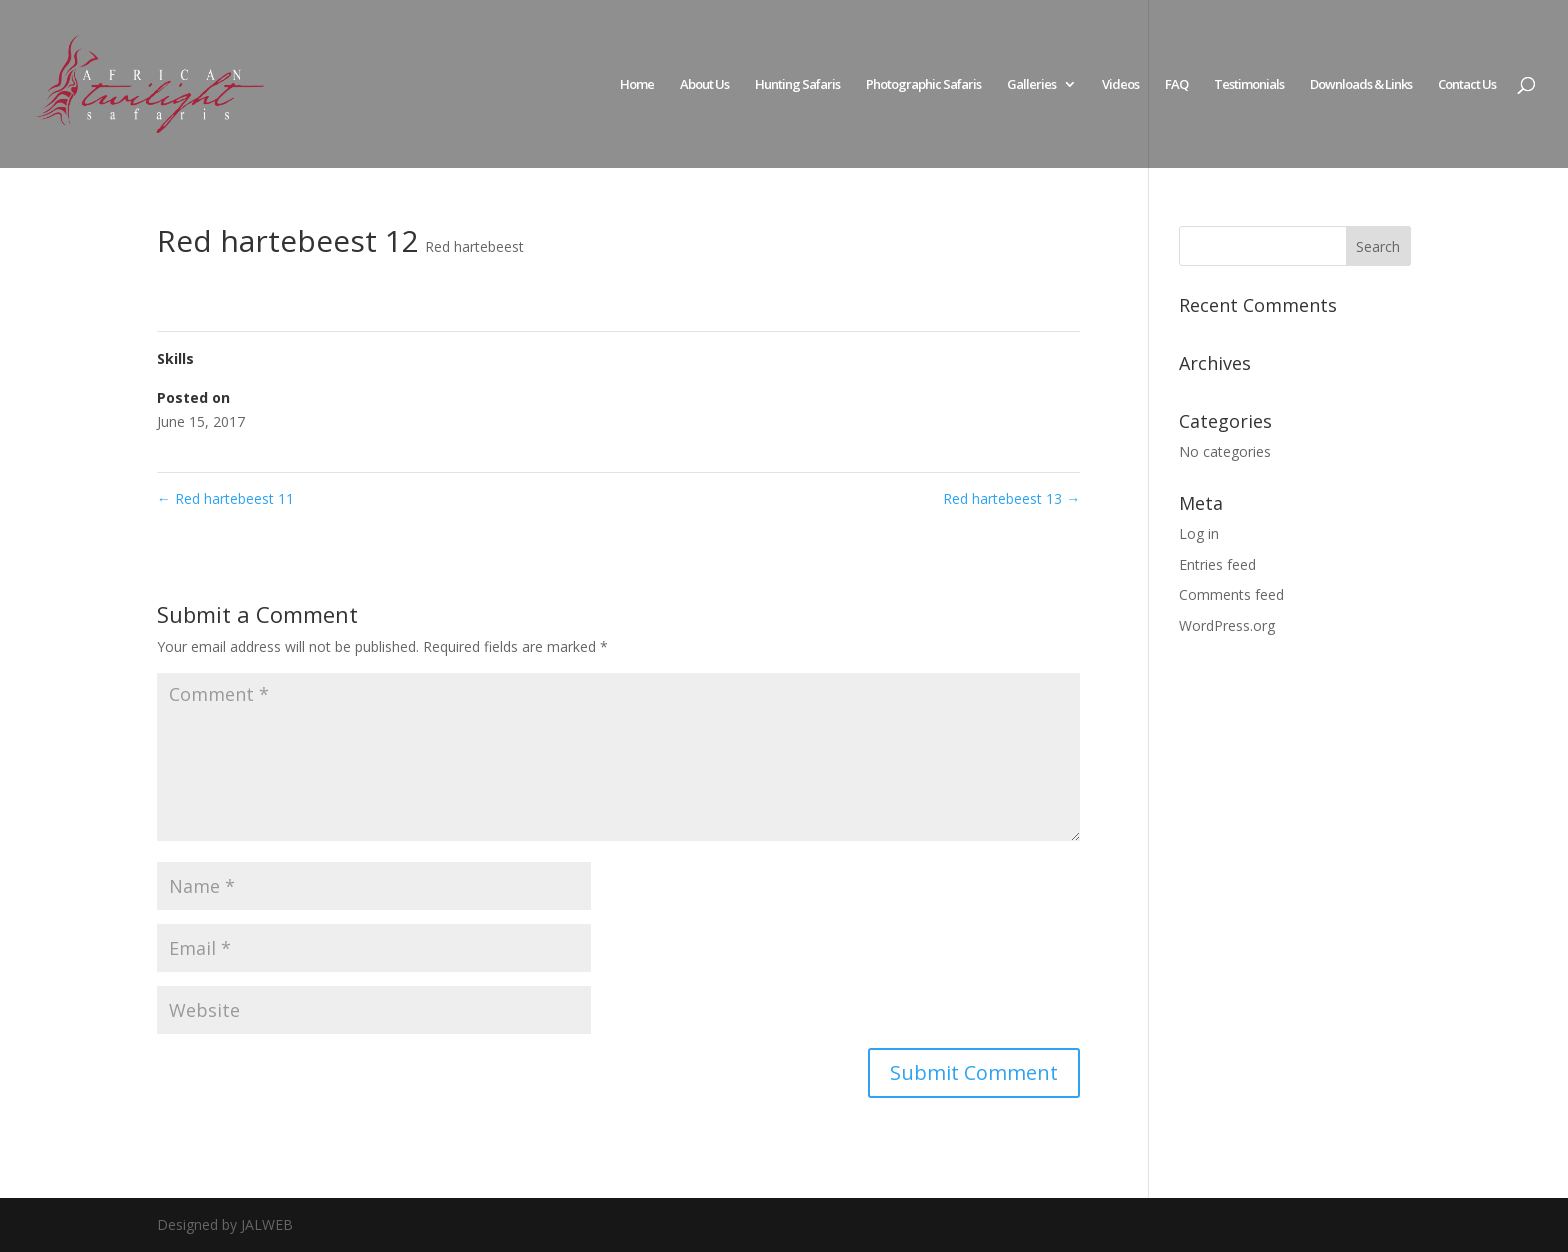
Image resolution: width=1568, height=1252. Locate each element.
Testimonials (1249, 85)
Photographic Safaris (923, 85)
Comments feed (1231, 594)
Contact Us (1467, 85)
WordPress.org (1227, 625)
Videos (1120, 85)
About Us (704, 85)
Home (637, 85)
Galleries (1031, 85)
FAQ (1176, 85)
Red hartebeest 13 (1011, 498)
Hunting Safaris (797, 85)
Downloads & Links (1361, 85)
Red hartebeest (474, 246)
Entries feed (1217, 564)
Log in (1199, 533)
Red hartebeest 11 (225, 498)
